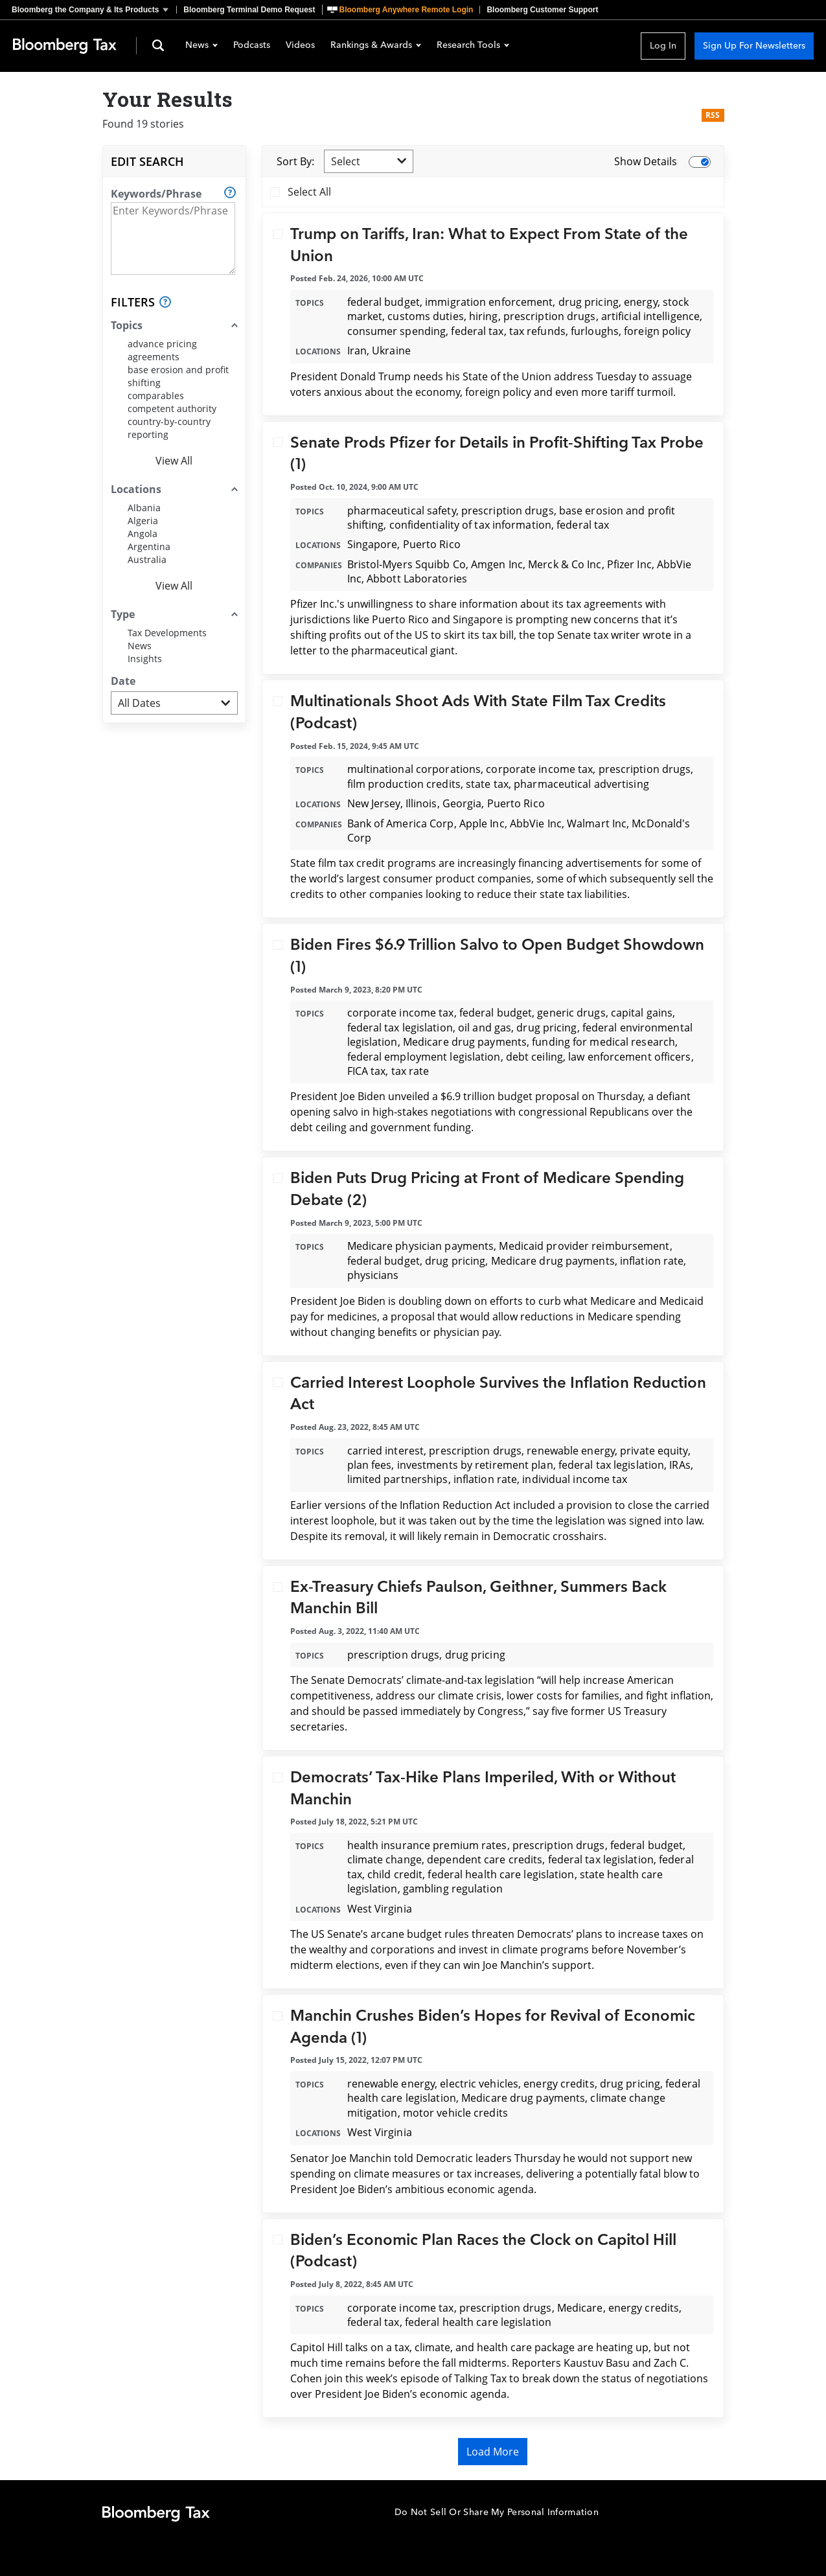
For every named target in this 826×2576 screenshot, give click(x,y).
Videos (300, 46)
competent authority (172, 408)
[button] (94, 10)
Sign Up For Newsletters (754, 46)
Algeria (143, 520)
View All (173, 461)
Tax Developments (167, 633)
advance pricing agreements (162, 350)
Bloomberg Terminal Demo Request (249, 10)
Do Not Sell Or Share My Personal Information (497, 2512)
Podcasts (251, 46)
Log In (663, 46)
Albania (144, 507)
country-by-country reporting (169, 428)
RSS (713, 115)
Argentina (149, 546)
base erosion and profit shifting (178, 376)
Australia (147, 559)
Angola (142, 533)
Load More (492, 2451)
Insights (145, 658)
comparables (156, 395)
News (201, 46)
